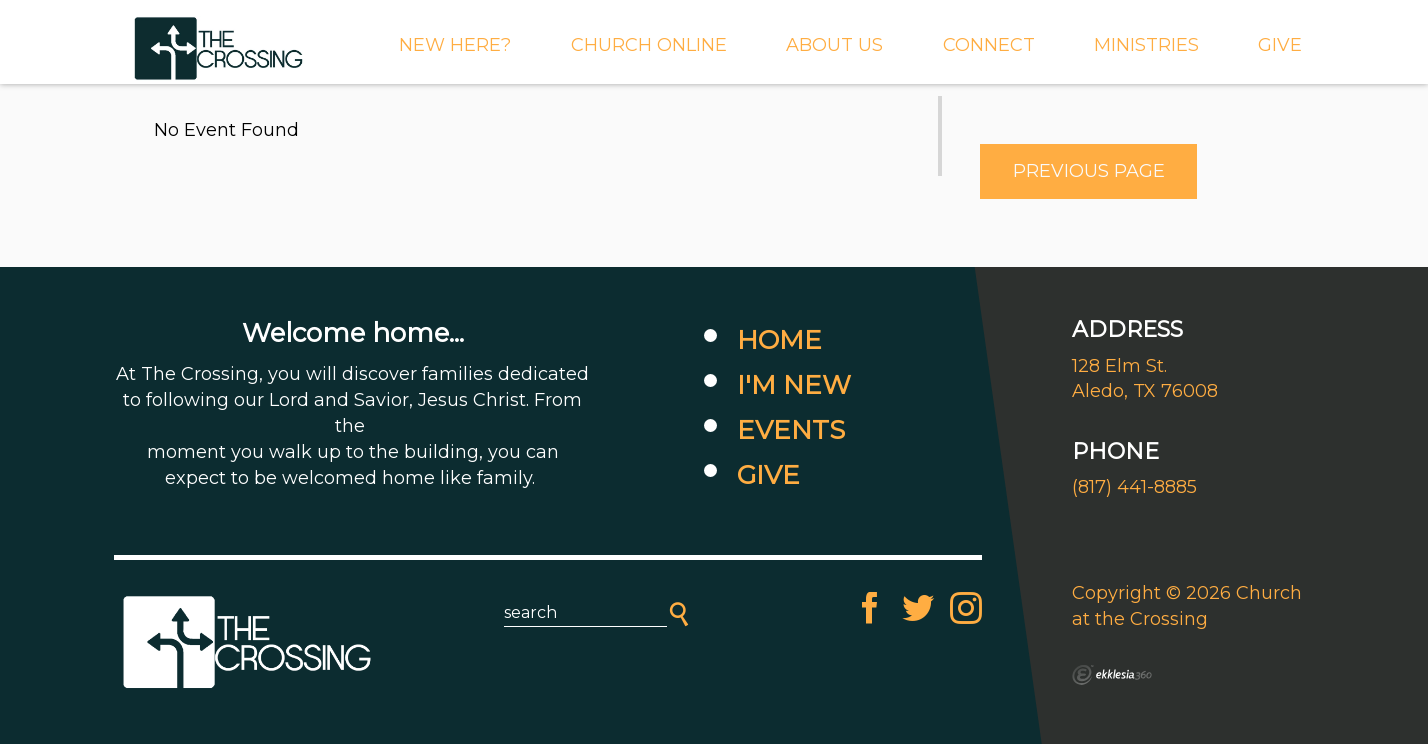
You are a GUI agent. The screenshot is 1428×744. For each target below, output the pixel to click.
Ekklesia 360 (1112, 675)
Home (779, 340)
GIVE (1280, 45)
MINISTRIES (1146, 45)
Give (768, 475)
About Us (834, 45)
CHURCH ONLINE (649, 45)
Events (791, 430)
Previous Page (1089, 171)
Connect (989, 45)
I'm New (794, 385)
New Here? (455, 45)
